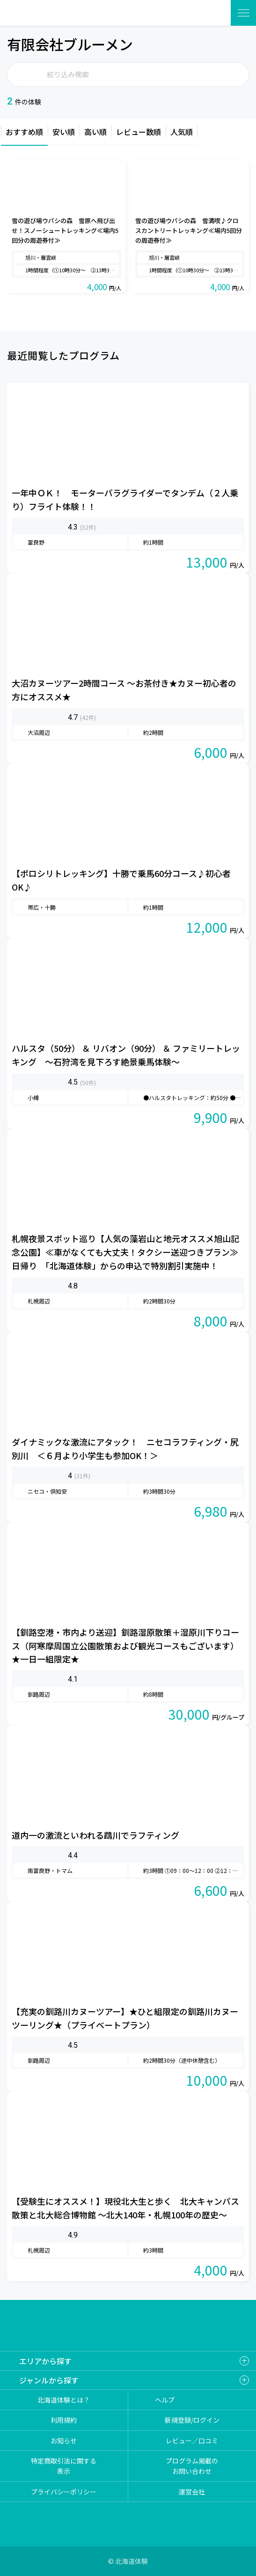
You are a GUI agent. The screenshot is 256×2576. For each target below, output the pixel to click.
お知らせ (64, 2440)
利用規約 (64, 2420)
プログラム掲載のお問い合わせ (192, 2466)
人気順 (181, 131)
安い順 (63, 131)
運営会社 (192, 2491)
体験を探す (211, 12)
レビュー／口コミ (192, 2440)
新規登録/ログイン (192, 2420)
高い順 (95, 131)
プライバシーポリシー (63, 2491)
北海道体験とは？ (63, 2399)
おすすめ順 (24, 131)
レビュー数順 (138, 131)
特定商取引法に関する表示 (63, 2466)
